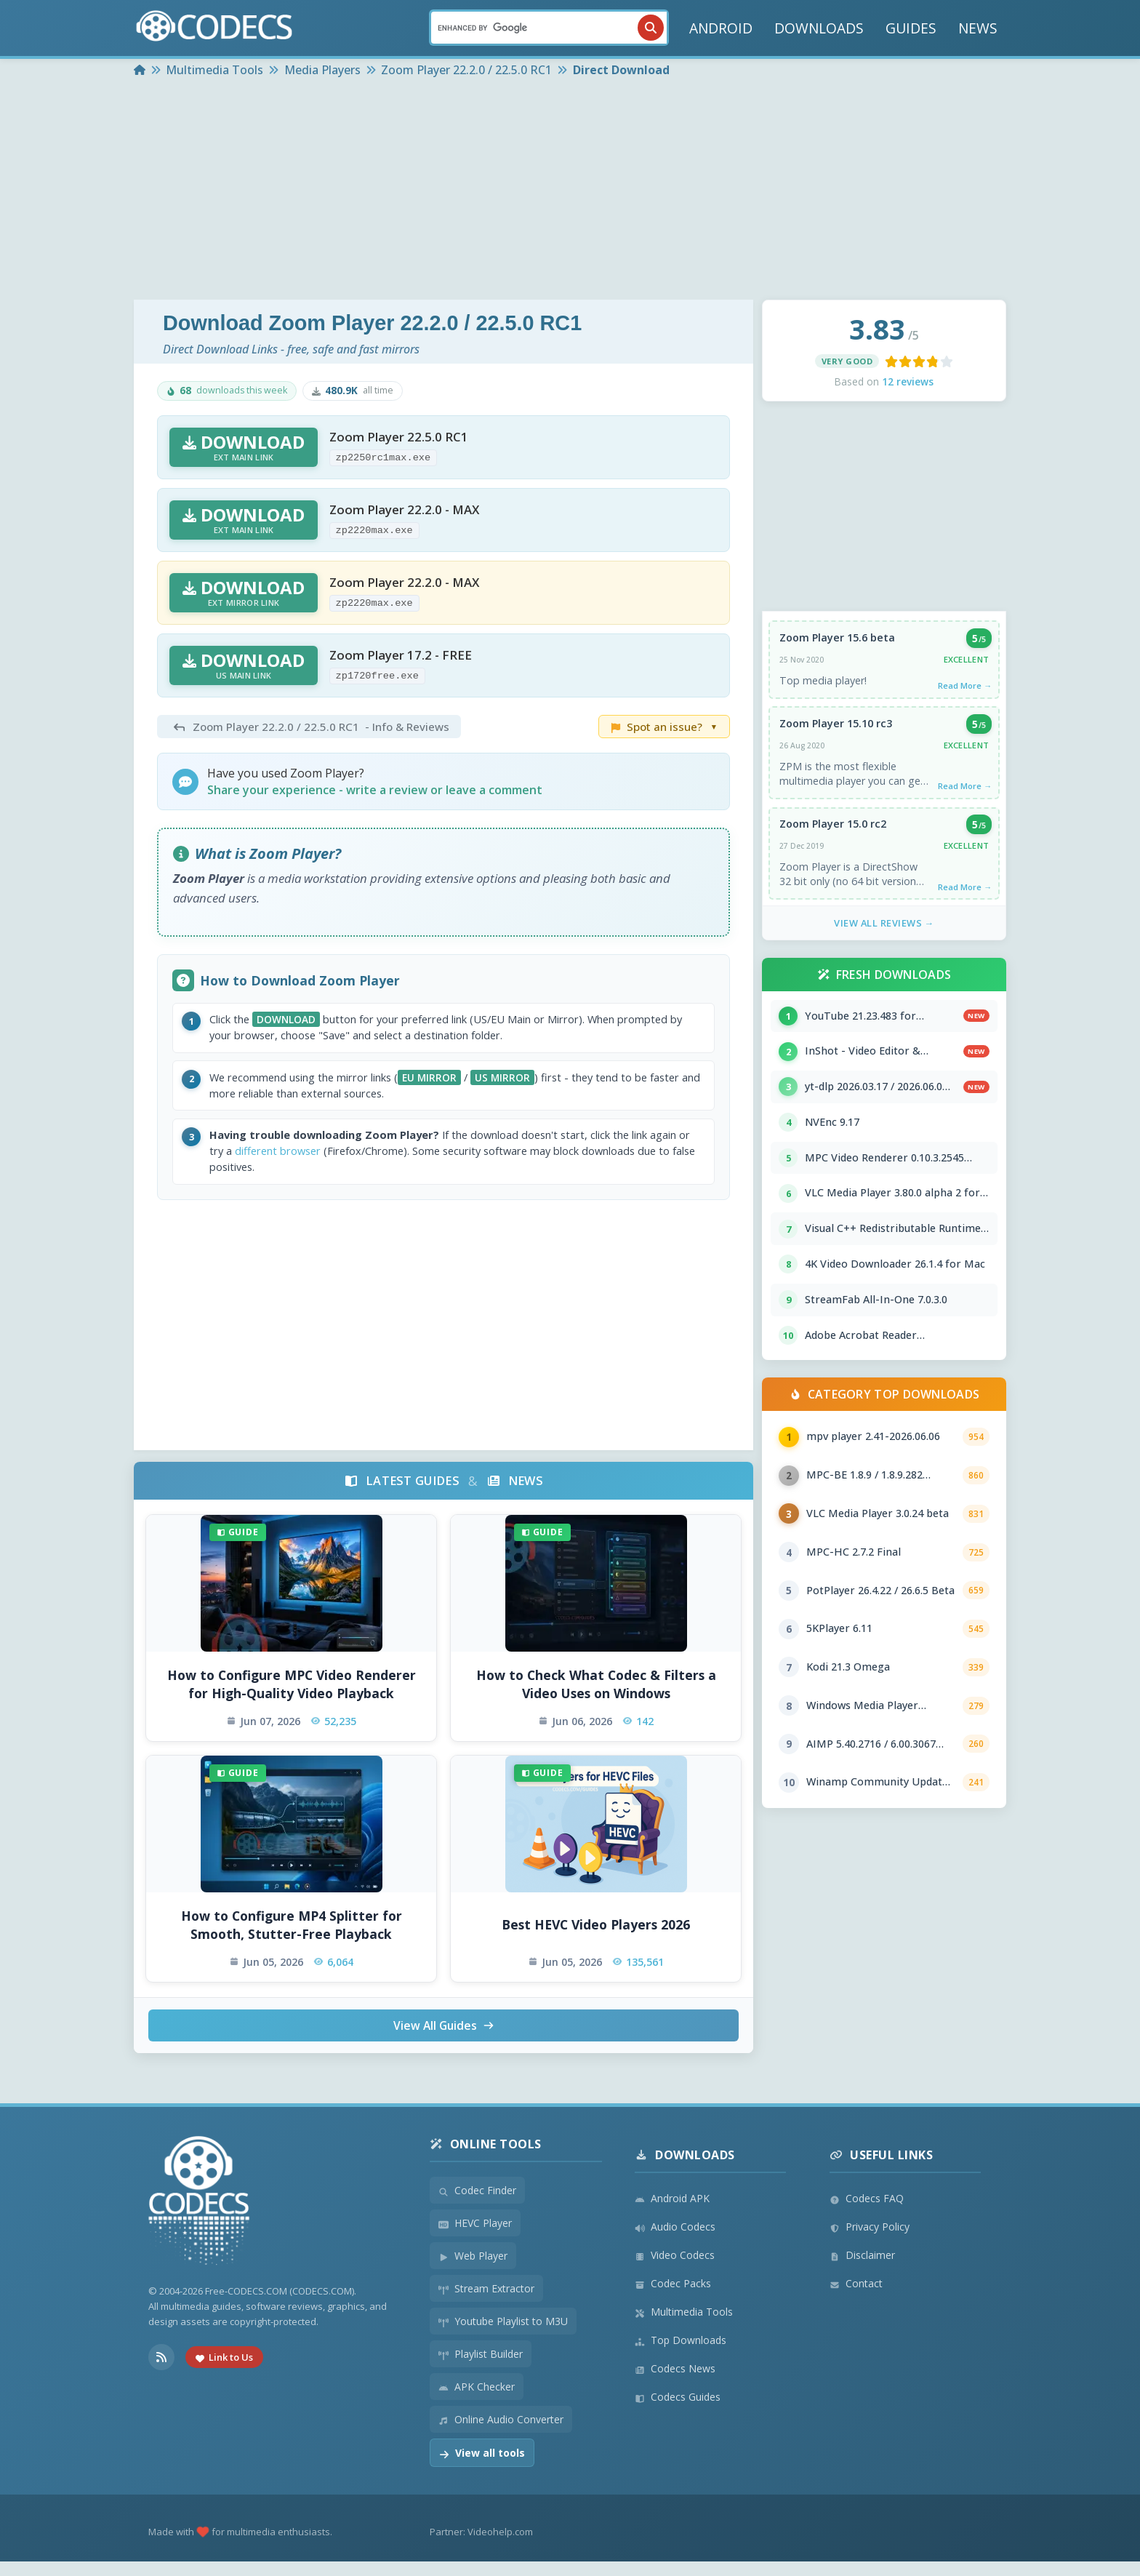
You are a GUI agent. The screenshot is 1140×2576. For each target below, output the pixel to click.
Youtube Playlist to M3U (503, 2336)
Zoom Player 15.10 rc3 (836, 727)
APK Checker (476, 2401)
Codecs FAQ (867, 2213)
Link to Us (224, 2370)
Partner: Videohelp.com (481, 2546)
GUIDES (911, 28)
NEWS (978, 28)
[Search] (549, 28)
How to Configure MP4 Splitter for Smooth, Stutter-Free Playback (291, 1938)
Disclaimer (862, 2269)
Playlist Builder (480, 2368)
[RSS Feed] (161, 2371)
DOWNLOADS (819, 28)
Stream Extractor (486, 2303)
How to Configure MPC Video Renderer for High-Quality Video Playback (291, 1697)
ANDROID (720, 28)
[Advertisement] (570, 190)
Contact (856, 2298)
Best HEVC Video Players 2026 (596, 1937)
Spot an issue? (664, 726)
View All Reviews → (884, 930)
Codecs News (675, 2383)
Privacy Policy (870, 2241)
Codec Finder (477, 2205)
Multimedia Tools (684, 2326)
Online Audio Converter (500, 2434)
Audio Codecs (675, 2241)
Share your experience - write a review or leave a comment (374, 790)
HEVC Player (475, 2237)
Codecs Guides (677, 2411)
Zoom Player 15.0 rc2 (833, 829)
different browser (332, 1162)
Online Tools (486, 2159)
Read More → (963, 686)
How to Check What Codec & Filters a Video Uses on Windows (596, 1697)
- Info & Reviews (309, 726)
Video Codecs (675, 2269)
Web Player (472, 2270)
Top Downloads (680, 2354)
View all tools (482, 2467)
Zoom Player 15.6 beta (838, 639)
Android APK (672, 2213)
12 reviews (908, 381)
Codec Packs (673, 2298)
